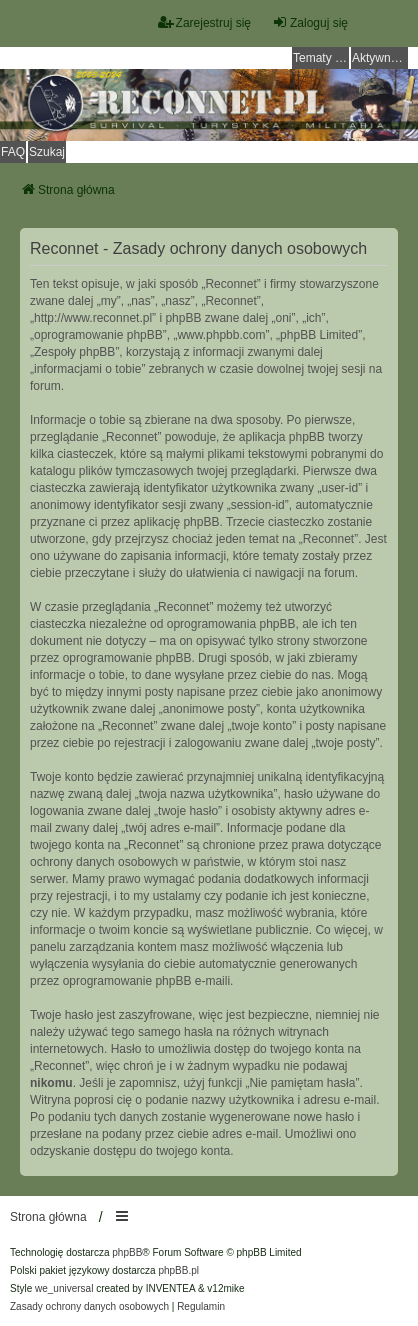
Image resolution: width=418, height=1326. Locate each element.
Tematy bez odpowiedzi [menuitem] (321, 58)
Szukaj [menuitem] (47, 152)
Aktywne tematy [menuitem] (380, 58)
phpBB (127, 1252)
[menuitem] (89, 1307)
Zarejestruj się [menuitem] (204, 22)
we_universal (64, 1288)
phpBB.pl (178, 1270)
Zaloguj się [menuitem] (310, 22)
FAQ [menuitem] (13, 152)
